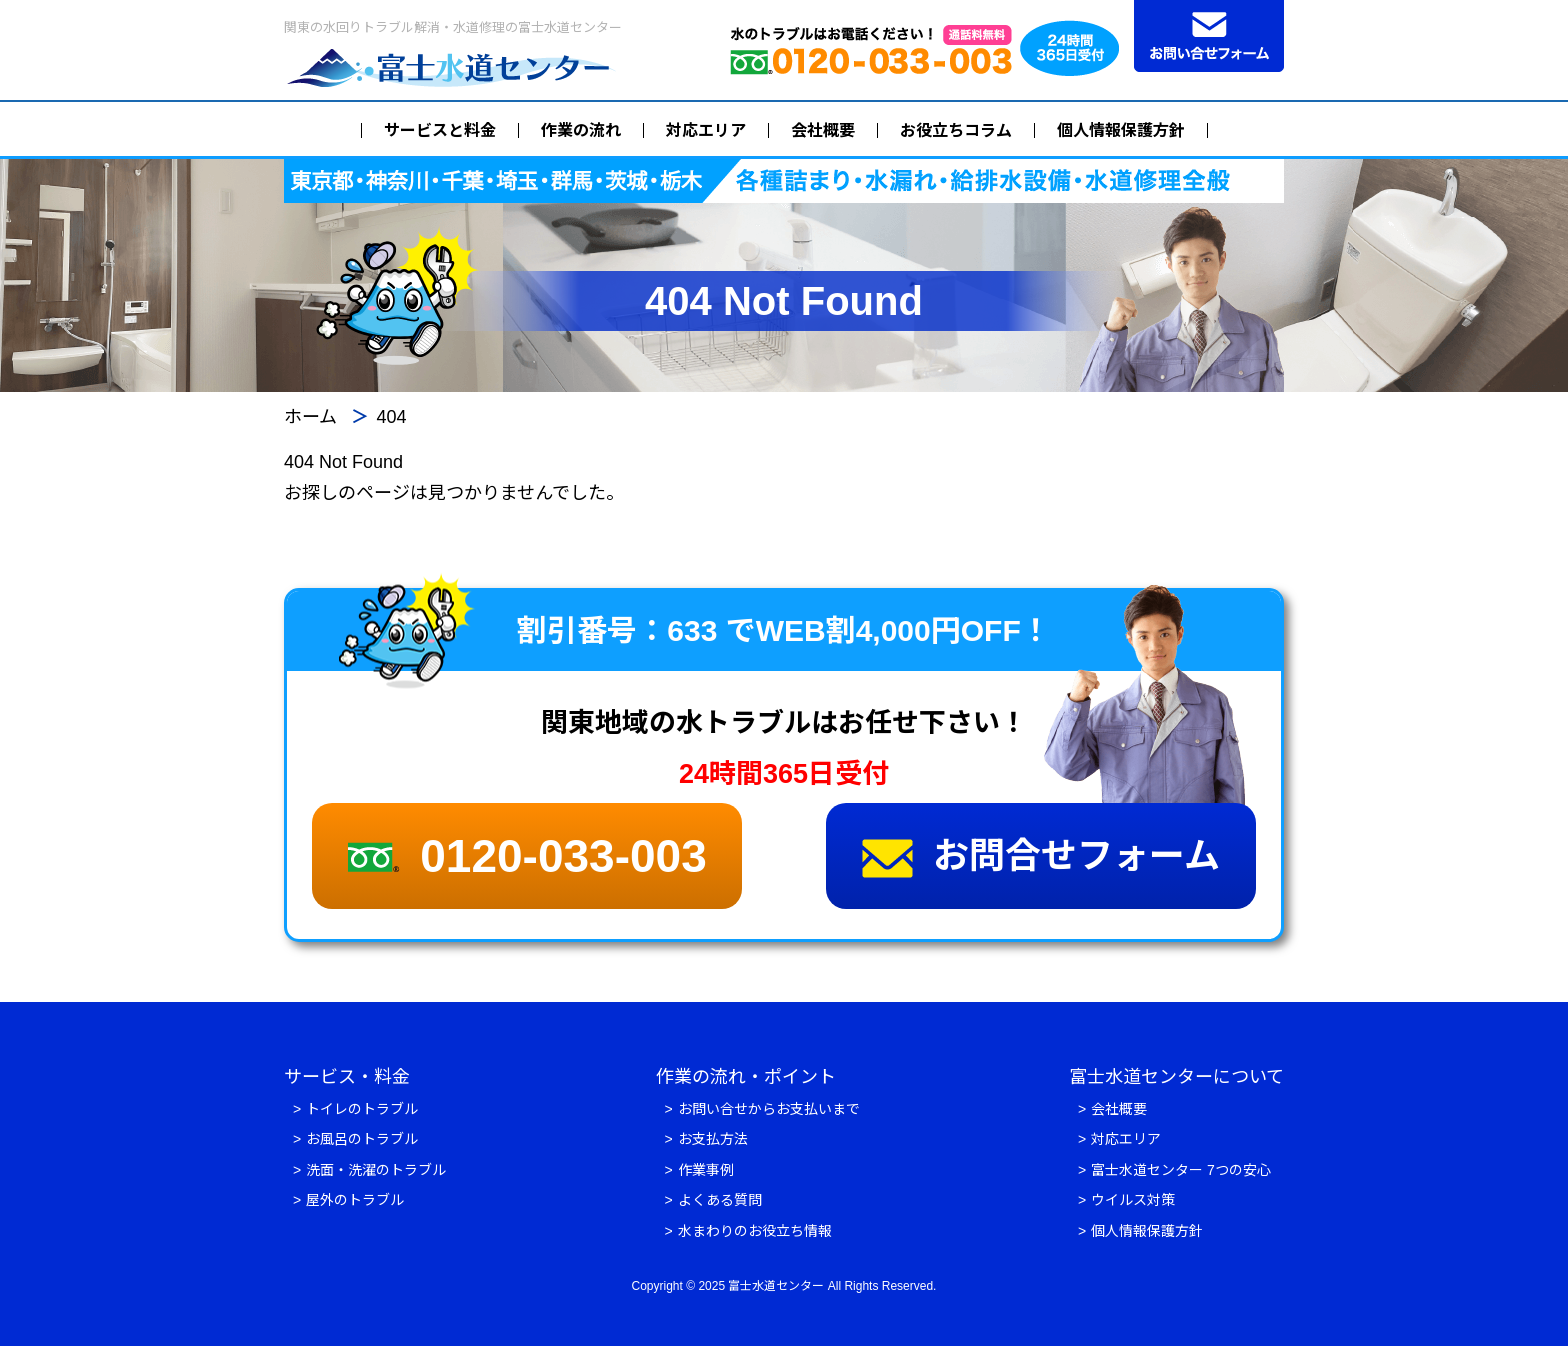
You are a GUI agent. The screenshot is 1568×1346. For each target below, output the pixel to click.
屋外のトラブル (355, 1200)
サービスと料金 (440, 130)
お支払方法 (713, 1139)
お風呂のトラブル (362, 1139)
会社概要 (823, 130)
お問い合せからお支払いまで (769, 1109)
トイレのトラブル (362, 1109)
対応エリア (706, 130)
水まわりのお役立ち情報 (755, 1231)
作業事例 (706, 1170)
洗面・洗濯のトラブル (376, 1170)
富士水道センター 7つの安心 (1181, 1170)
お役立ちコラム (956, 130)
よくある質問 (720, 1200)
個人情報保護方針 (1121, 130)
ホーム (310, 417)
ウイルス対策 (1133, 1200)
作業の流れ (581, 130)
